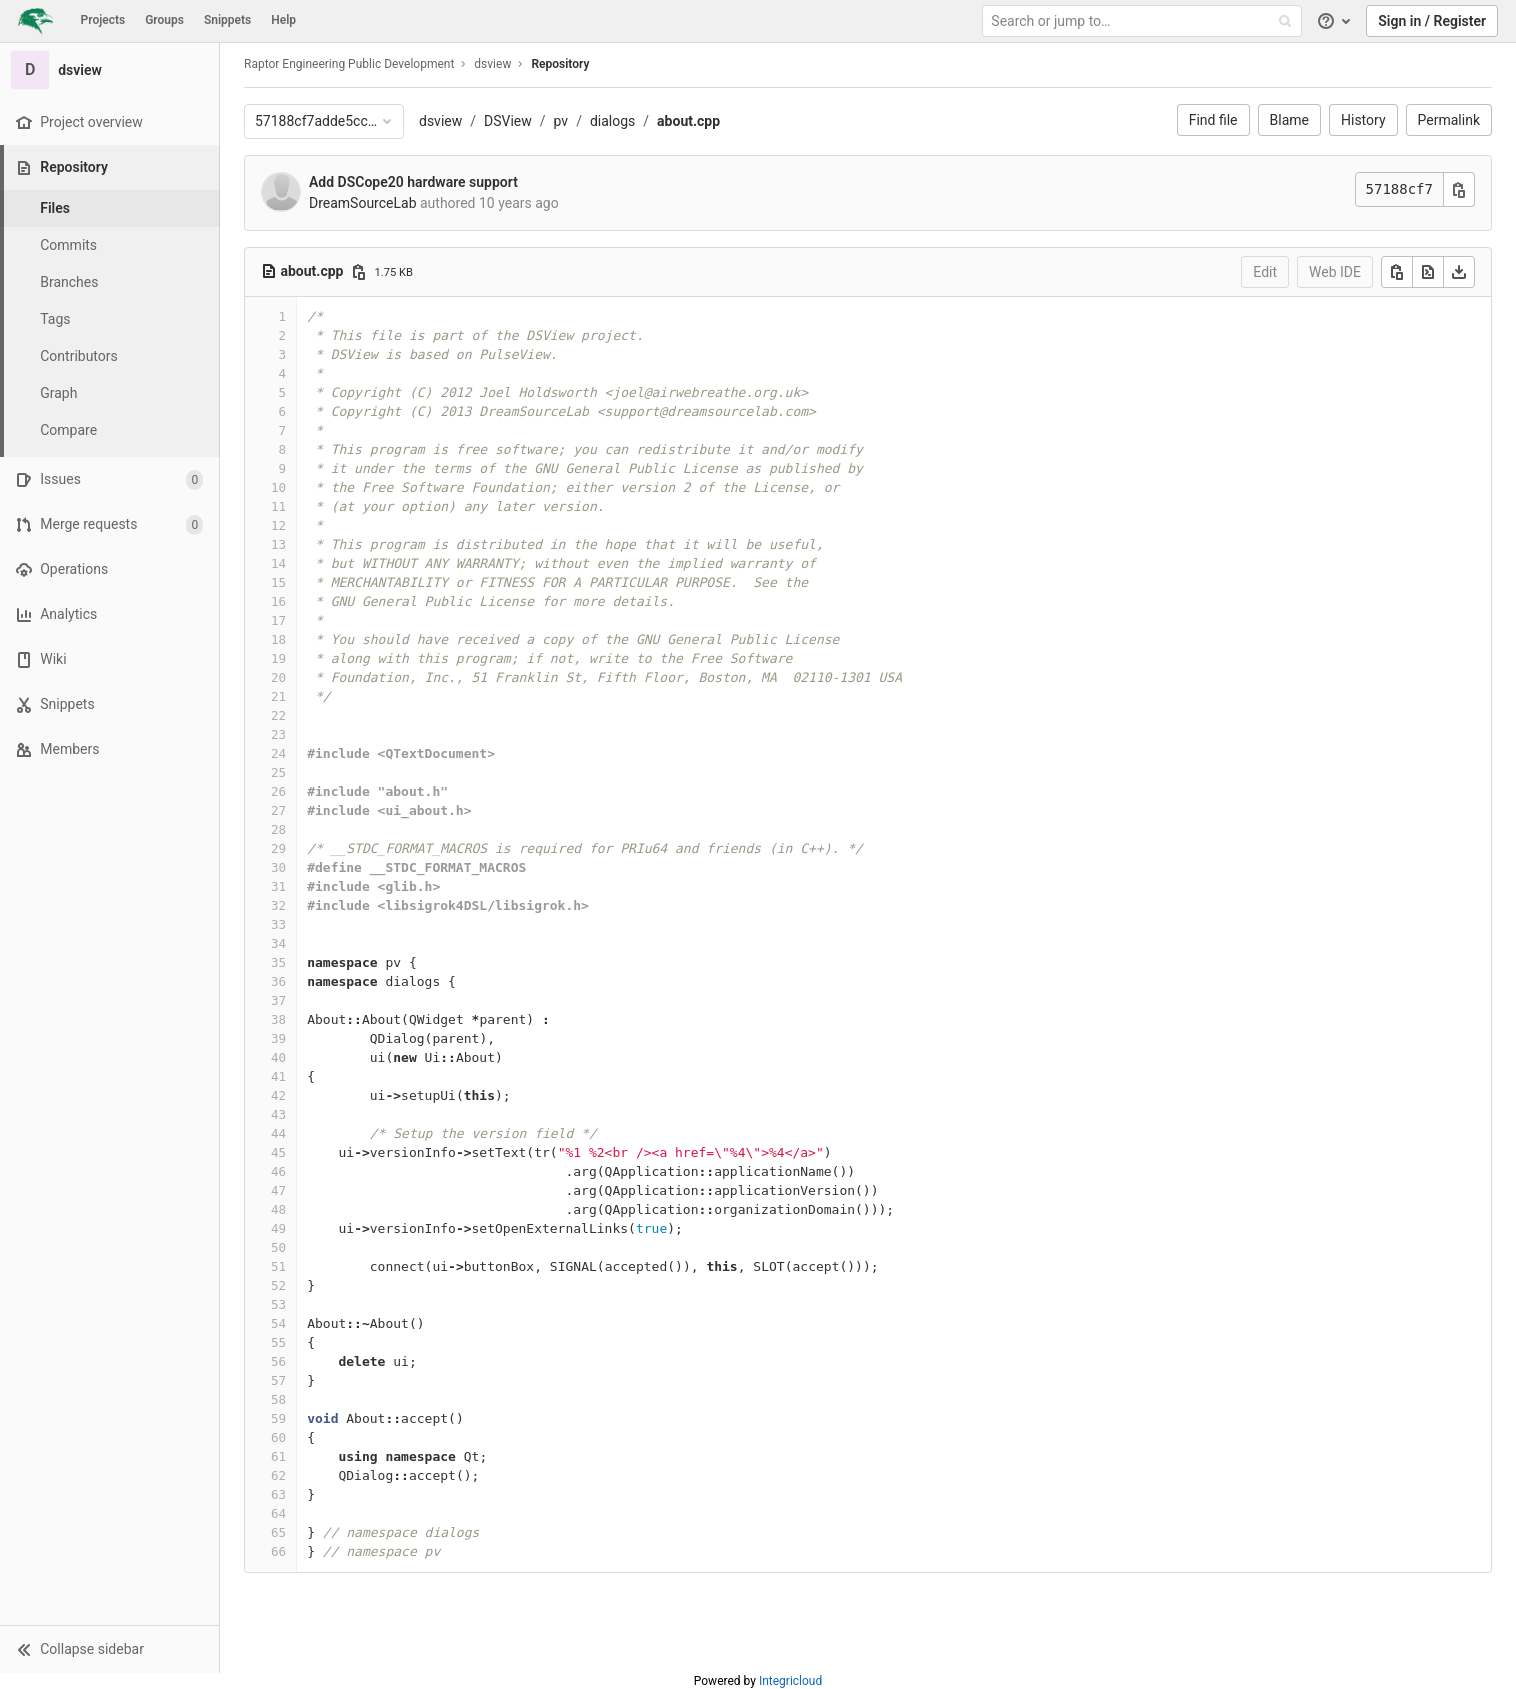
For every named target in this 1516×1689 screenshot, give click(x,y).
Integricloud (790, 1681)
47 (278, 1190)
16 (278, 601)
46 (278, 1171)
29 (278, 848)
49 (278, 1228)
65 (278, 1532)
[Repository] (111, 167)
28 (278, 829)
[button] (109, 1649)
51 (278, 1266)
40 (278, 1057)
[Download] (1459, 272)
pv (561, 121)
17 (278, 620)
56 (278, 1361)
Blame (1289, 120)
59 (278, 1418)
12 (278, 525)
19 (278, 658)
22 (278, 715)
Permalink (1449, 120)
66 (278, 1551)
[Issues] (109, 479)
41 (278, 1076)
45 (278, 1152)
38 (278, 1019)
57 (278, 1380)
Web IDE (1335, 272)
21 (278, 696)
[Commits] (110, 245)
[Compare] (110, 430)
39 (278, 1038)
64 (278, 1513)
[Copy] (1397, 272)
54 (278, 1323)
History (1363, 120)
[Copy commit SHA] (1459, 189)
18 (278, 639)
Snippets (227, 20)
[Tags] (110, 319)
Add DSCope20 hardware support (413, 182)
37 (278, 1000)
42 (278, 1095)
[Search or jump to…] (1144, 21)
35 (278, 962)
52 (278, 1285)
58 (278, 1399)
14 (278, 563)
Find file (1213, 120)
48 (278, 1209)
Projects (103, 20)
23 (278, 734)
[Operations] (109, 569)
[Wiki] (109, 659)
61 (278, 1456)
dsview (440, 121)
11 (278, 506)
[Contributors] (110, 356)
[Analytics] (109, 614)
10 (278, 487)
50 (278, 1247)
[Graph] (110, 393)
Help (283, 20)
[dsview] (110, 70)
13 (278, 544)
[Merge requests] (109, 524)
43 (278, 1114)
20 (278, 677)
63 (278, 1494)
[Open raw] (1428, 272)
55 (278, 1342)
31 (278, 886)
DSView (508, 121)
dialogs (612, 121)
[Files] (110, 208)
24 (278, 753)
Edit (1265, 272)
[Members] (109, 749)
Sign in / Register (1432, 21)
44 (278, 1133)
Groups (164, 20)
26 (278, 791)
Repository (560, 64)
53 (278, 1304)
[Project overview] (109, 122)
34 (278, 943)
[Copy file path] (359, 272)
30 (278, 867)
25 (278, 772)
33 (278, 924)
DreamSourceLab (363, 203)
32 (278, 905)
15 (278, 582)
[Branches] (110, 282)
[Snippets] (109, 704)
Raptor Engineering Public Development (349, 64)
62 (278, 1475)
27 (278, 810)
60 (278, 1437)
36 (278, 981)
